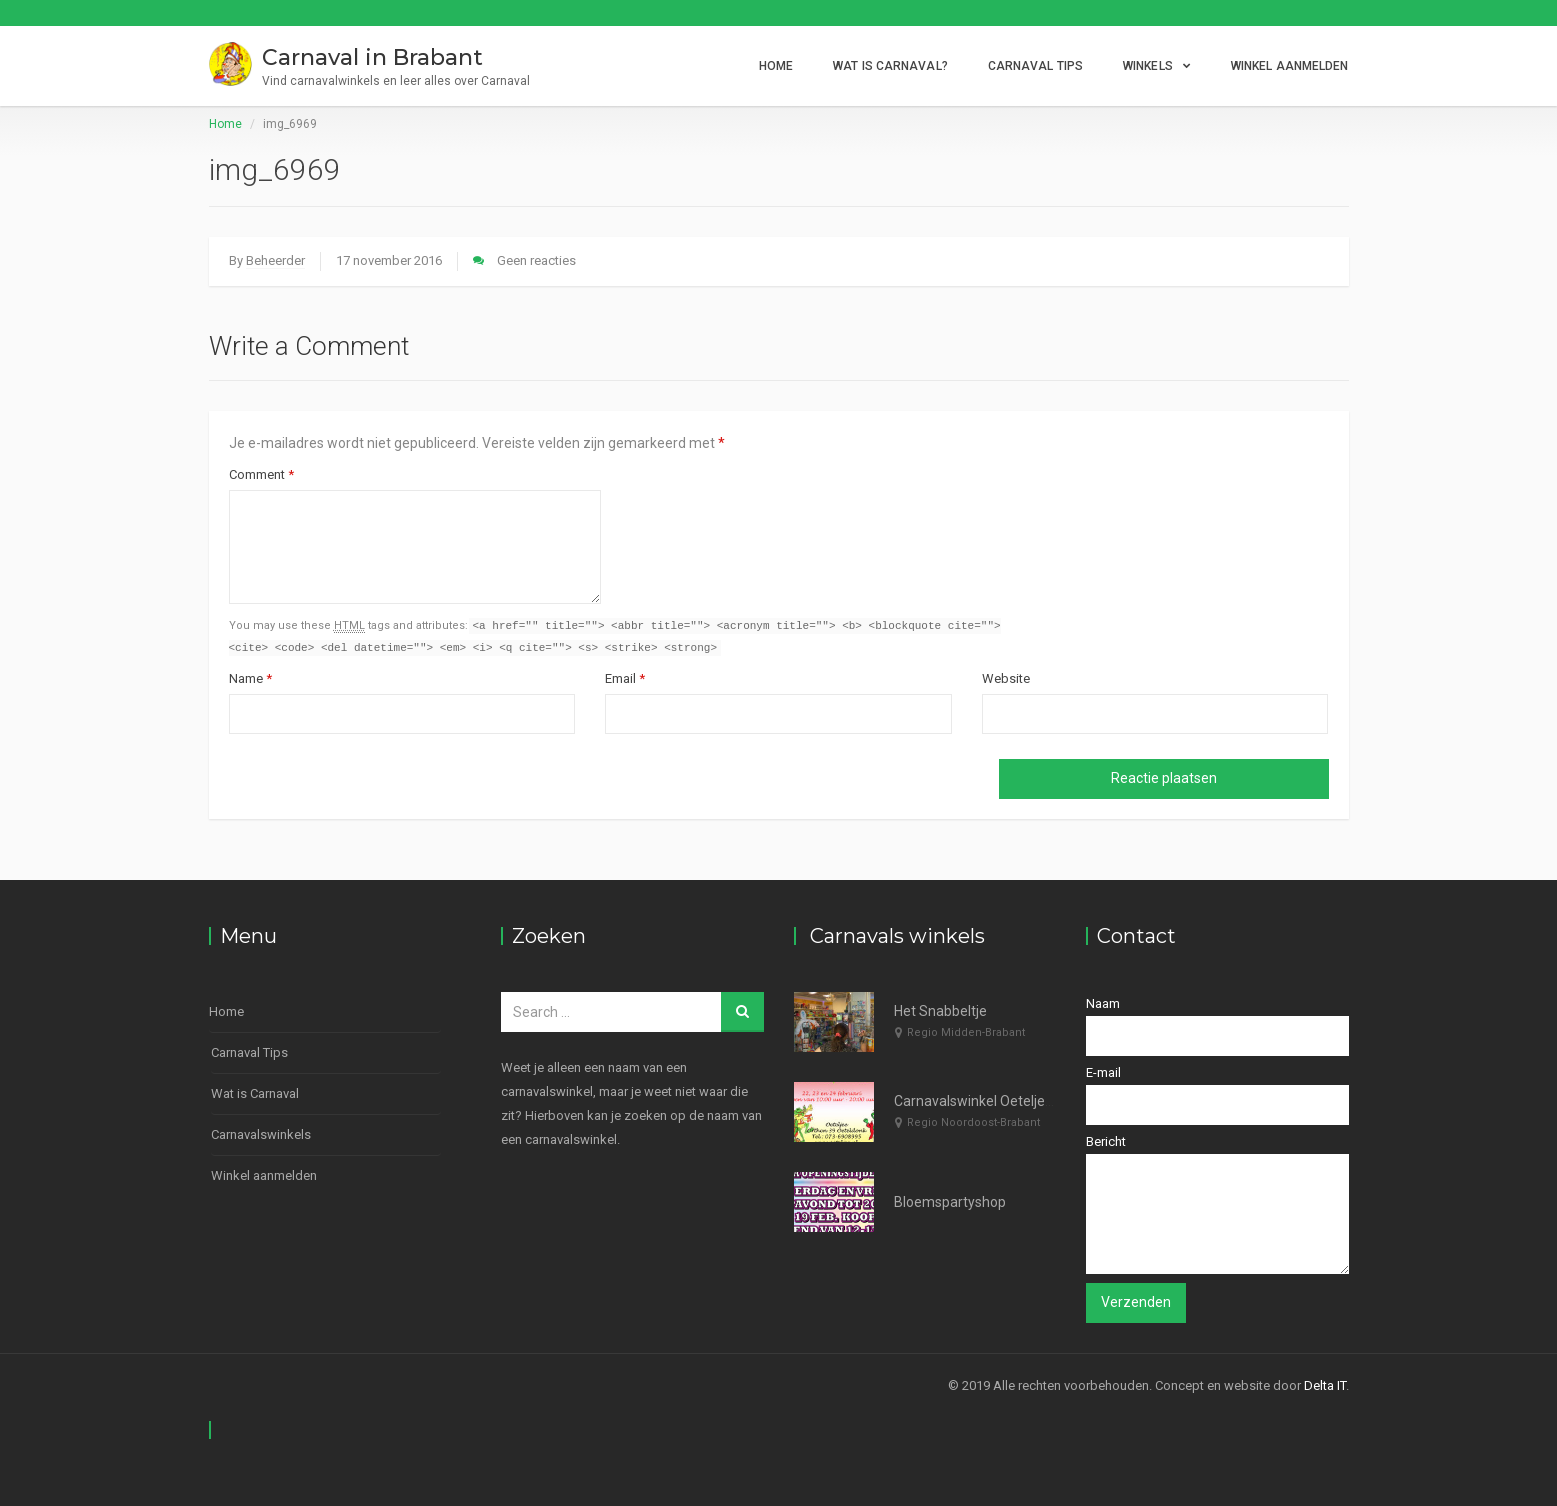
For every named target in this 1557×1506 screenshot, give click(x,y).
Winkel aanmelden (1290, 66)
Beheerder (275, 260)
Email (625, 680)
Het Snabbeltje (940, 1012)
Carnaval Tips (1035, 66)
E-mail (1217, 1096)
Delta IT (1325, 1385)
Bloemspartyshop (950, 1202)
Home (776, 66)
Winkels (1148, 66)
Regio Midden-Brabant (966, 1032)
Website (1006, 680)
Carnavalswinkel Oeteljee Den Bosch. (1010, 1102)
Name (250, 680)
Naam (1217, 1027)
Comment (261, 474)
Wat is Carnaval (255, 1094)
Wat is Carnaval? (890, 66)
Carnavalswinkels (261, 1135)
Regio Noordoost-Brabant (973, 1122)
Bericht (1217, 1205)
